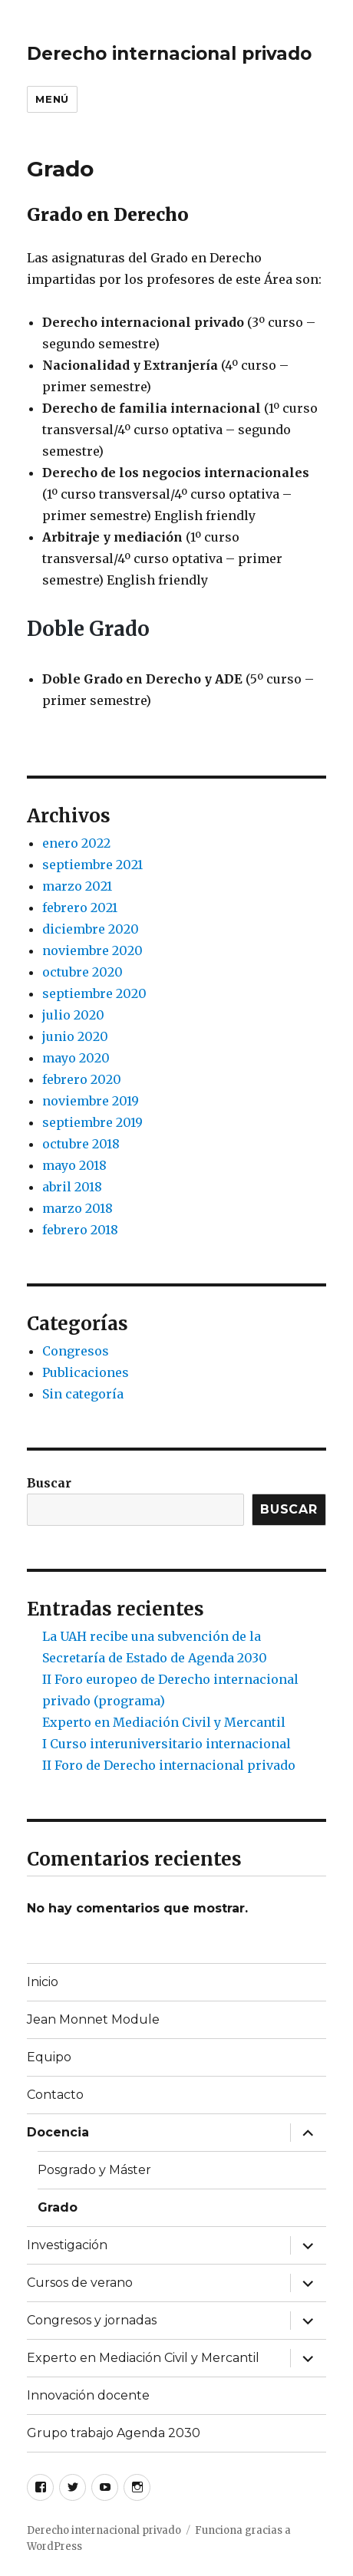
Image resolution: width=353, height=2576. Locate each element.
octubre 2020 (82, 972)
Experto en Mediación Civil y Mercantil (163, 1722)
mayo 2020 (76, 1058)
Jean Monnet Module (93, 2019)
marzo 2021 (77, 886)
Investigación (67, 2245)
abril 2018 (72, 1186)
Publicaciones (85, 1372)
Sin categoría (83, 1394)
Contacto (55, 2094)
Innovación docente (88, 2395)
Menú (51, 99)
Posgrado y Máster (94, 2170)
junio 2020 (75, 1036)
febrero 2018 (80, 1229)
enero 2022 (76, 843)
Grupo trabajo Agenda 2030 (113, 2433)
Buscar (49, 1483)
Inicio (42, 1982)
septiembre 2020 (94, 993)
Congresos (75, 1351)
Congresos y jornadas (92, 2320)
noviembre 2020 (92, 950)
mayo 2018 (74, 1165)
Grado (58, 2207)
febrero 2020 (81, 1079)
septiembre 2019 (92, 1122)
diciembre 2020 (90, 929)
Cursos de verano (80, 2282)
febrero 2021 (79, 907)
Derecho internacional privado (169, 53)
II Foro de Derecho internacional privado (168, 1765)
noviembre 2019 (90, 1100)
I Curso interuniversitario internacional (166, 1743)
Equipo (49, 2057)
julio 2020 (73, 1015)
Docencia (58, 2132)
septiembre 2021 (92, 864)
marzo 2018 (77, 1208)
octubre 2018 (81, 1143)
